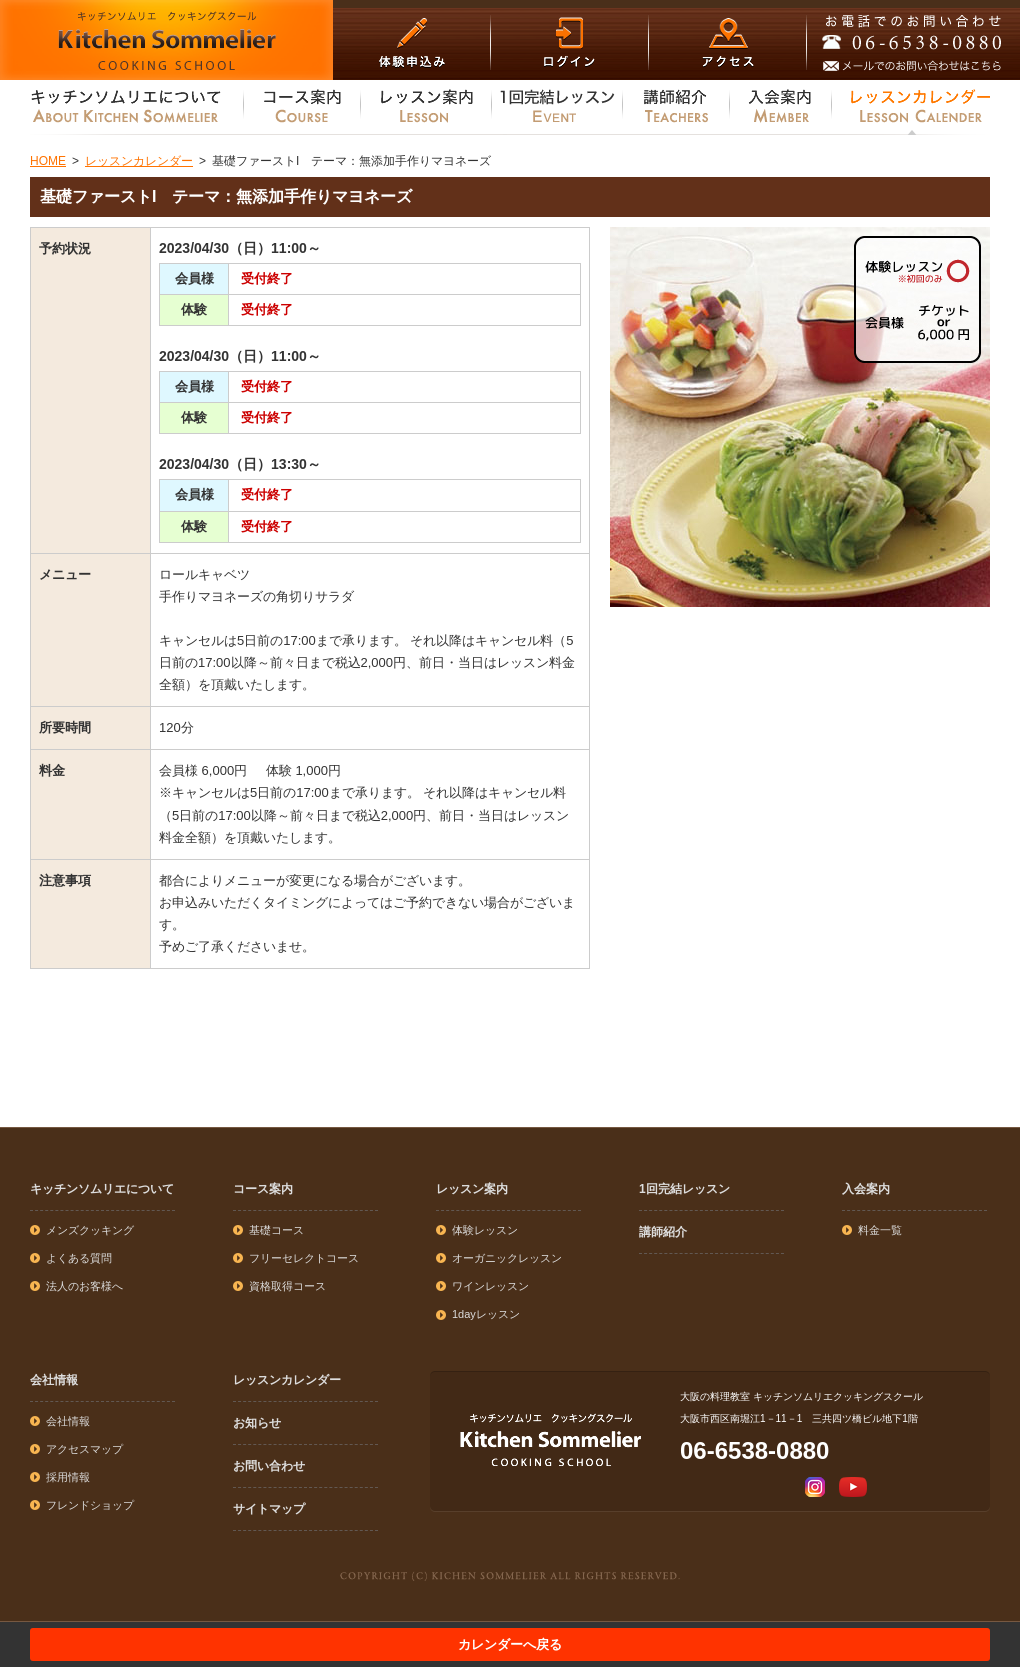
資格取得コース (287, 1286)
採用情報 (68, 1477)
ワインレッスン (490, 1286)
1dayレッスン (486, 1314)
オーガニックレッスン (507, 1258)
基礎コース (276, 1230)
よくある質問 (79, 1258)
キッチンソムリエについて (102, 1189)
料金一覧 (880, 1230)
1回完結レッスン (684, 1189)
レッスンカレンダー (287, 1380)
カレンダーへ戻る (510, 1644)
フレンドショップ (90, 1505)
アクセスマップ (84, 1449)
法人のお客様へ (84, 1286)
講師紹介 (663, 1232)
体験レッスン (485, 1230)
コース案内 (263, 1189)
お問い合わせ (269, 1466)
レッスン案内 (472, 1189)
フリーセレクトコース (304, 1258)
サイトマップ (269, 1509)
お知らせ (257, 1423)
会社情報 (54, 1380)
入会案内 (866, 1189)
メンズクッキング (90, 1230)
